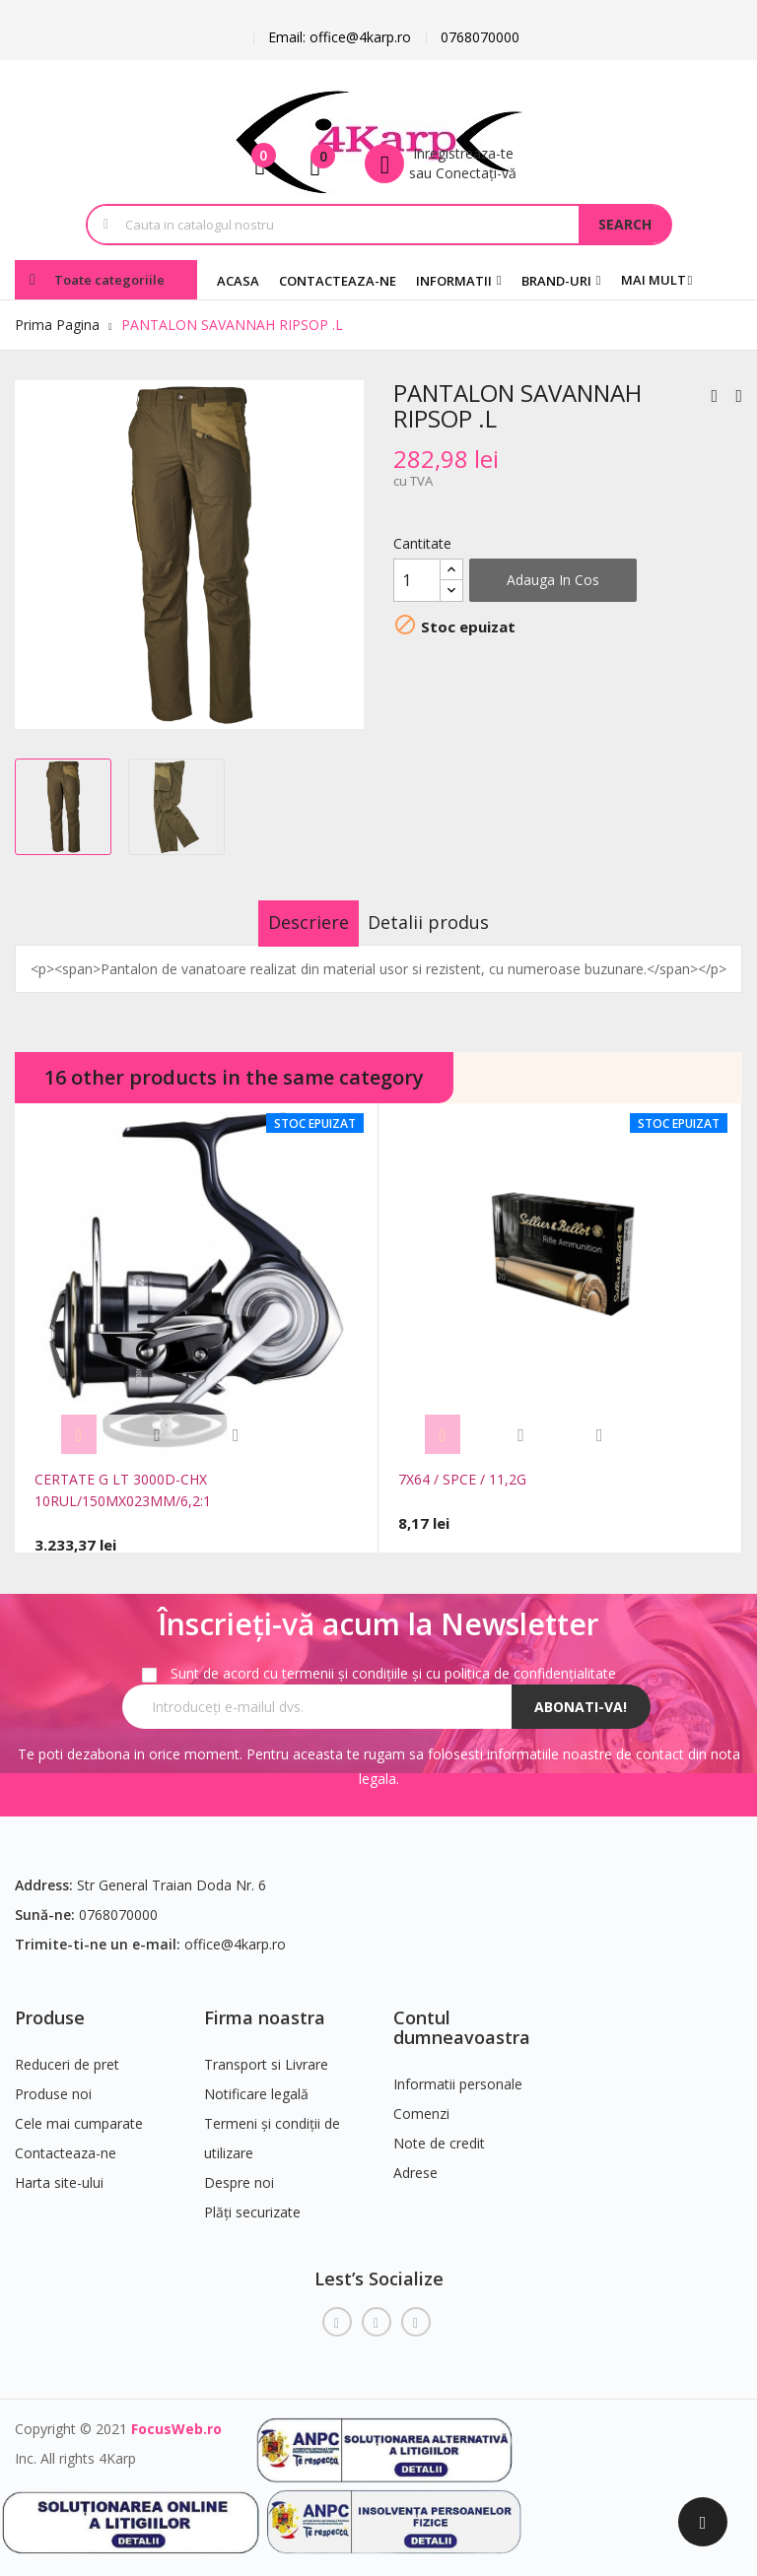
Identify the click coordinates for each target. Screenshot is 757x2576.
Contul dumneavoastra (461, 2015)
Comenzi (421, 2101)
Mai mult (653, 280)
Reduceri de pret (67, 2052)
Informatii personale (457, 2072)
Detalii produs (449, 922)
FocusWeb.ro (176, 2417)
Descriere (288, 922)
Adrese (415, 2160)
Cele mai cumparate (79, 2111)
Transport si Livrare (266, 2052)
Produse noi (53, 2082)
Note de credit (439, 2131)
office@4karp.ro (235, 1932)
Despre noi (239, 2170)
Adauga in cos (553, 579)
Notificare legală (256, 2082)
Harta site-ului (59, 2170)
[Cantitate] (417, 580)
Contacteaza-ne (65, 2141)
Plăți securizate (252, 2200)
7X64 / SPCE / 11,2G (462, 1479)
